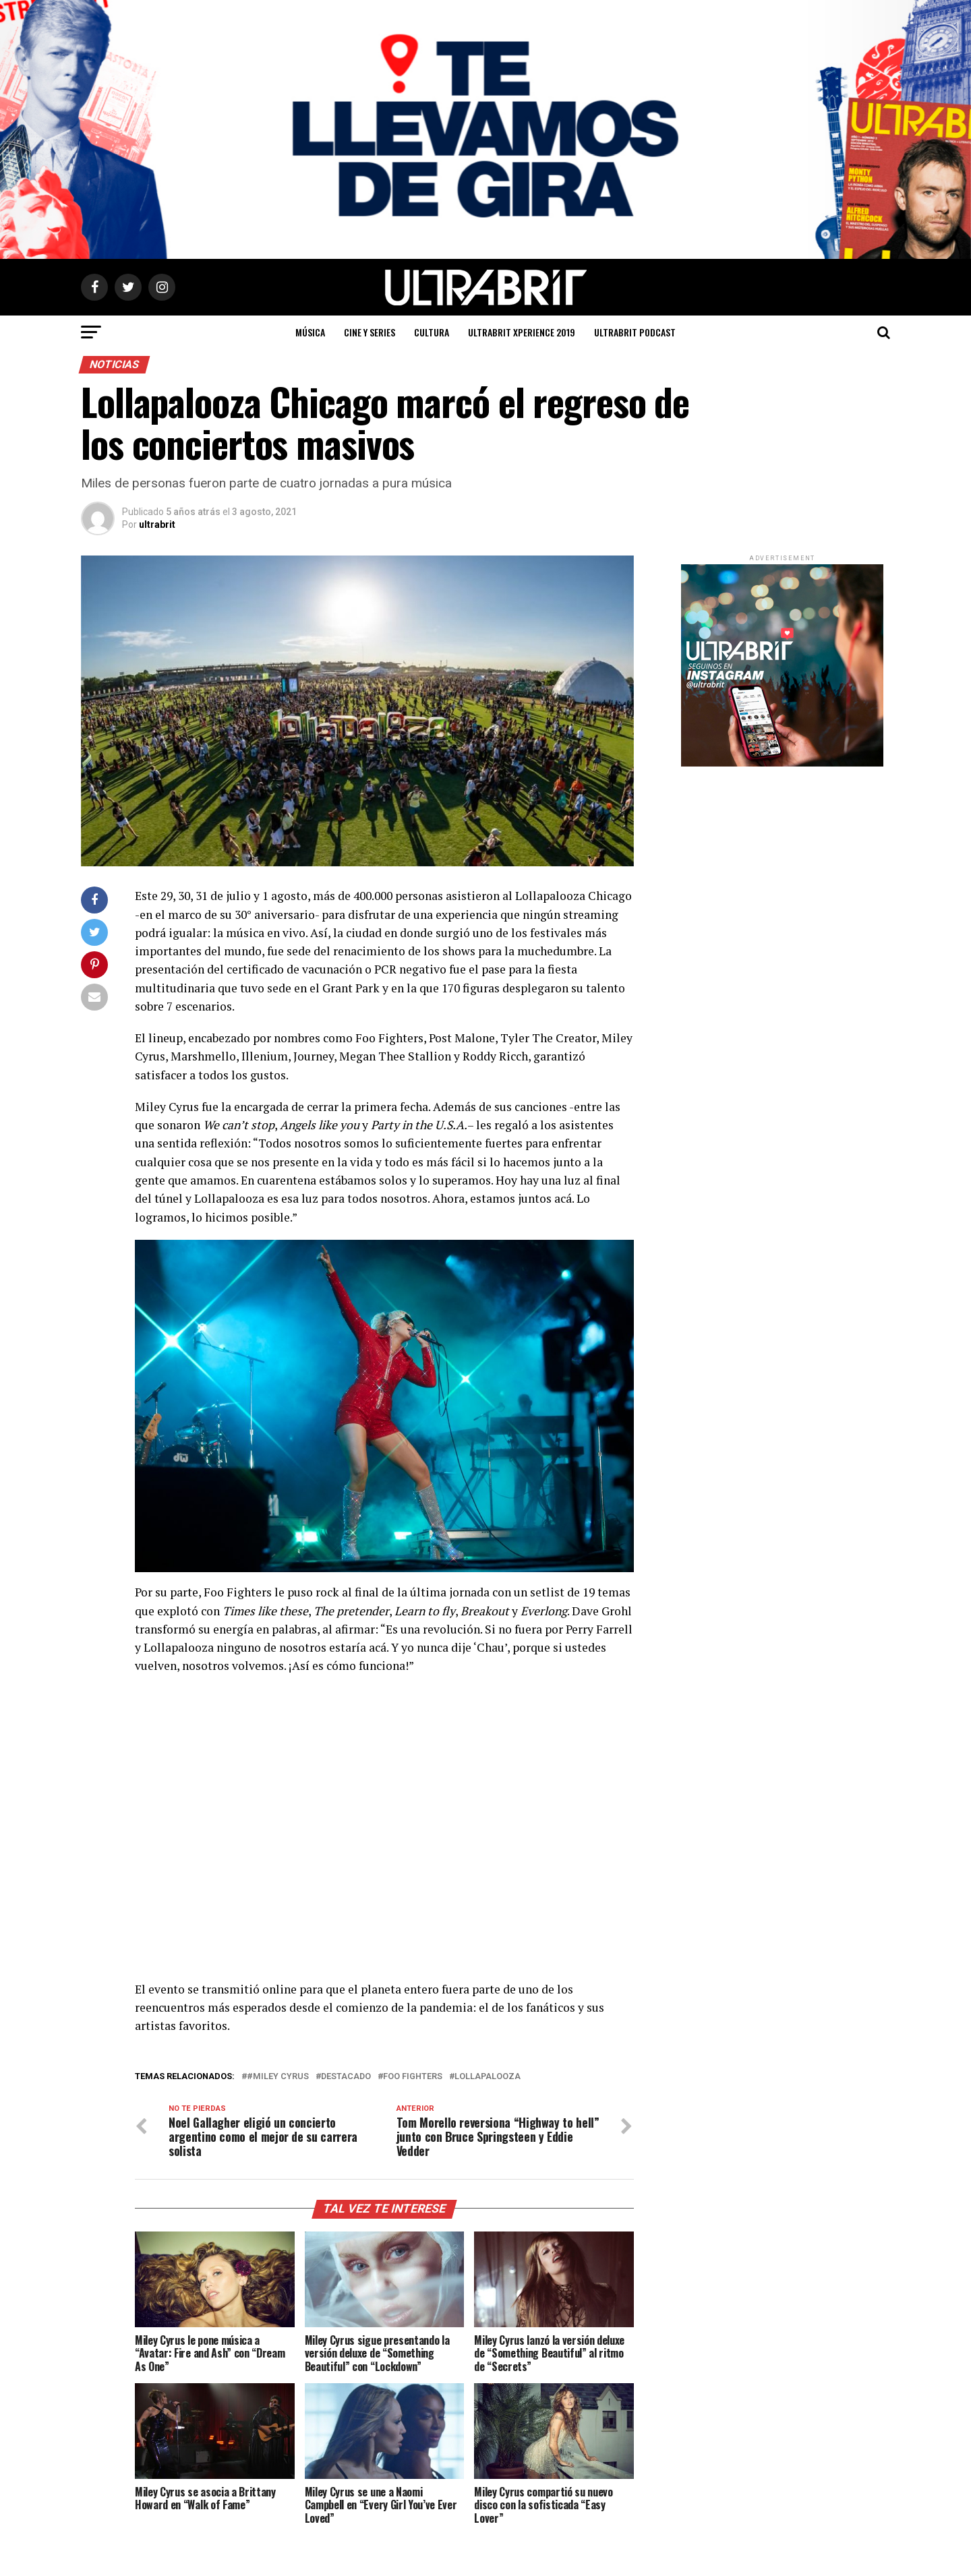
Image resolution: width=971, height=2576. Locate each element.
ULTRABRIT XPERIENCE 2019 (521, 332)
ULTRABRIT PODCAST (635, 332)
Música (310, 332)
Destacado (346, 2076)
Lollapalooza (487, 2076)
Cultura (431, 332)
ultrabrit (157, 524)
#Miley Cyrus (278, 2076)
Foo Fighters (412, 2076)
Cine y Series (369, 332)
